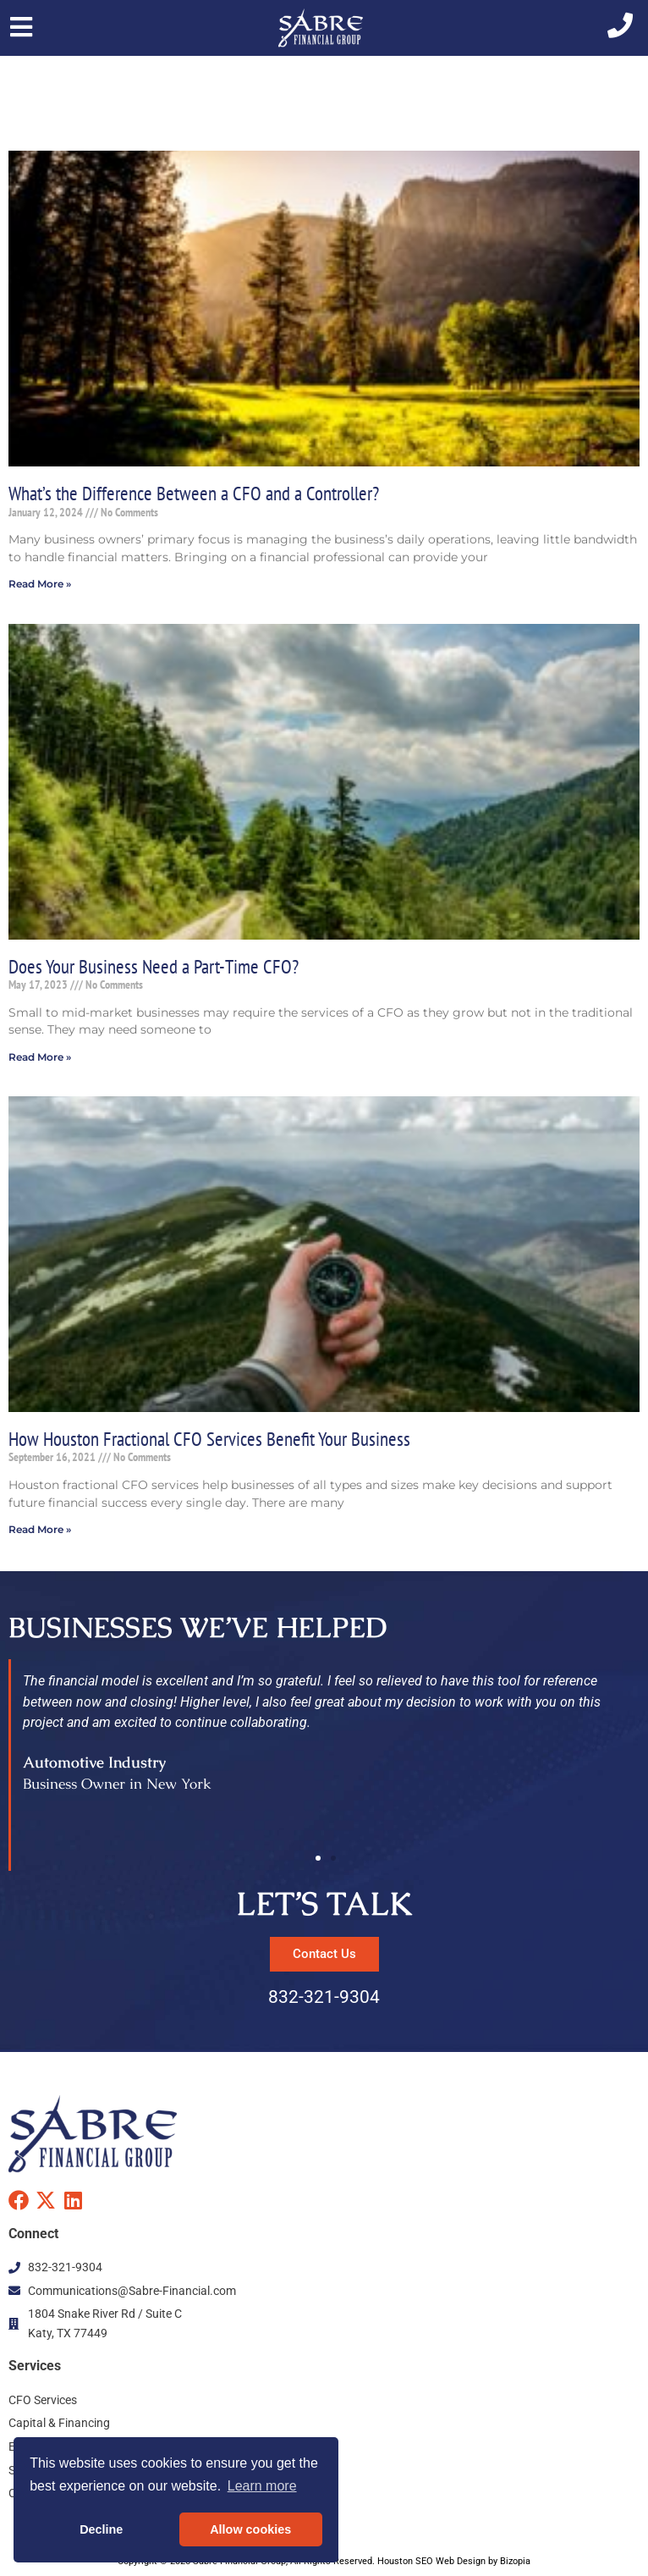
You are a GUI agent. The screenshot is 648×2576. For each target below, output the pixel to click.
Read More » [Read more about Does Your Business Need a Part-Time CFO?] (39, 1057)
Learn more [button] (262, 2486)
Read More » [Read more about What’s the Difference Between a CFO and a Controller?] (39, 583)
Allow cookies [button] (250, 2529)
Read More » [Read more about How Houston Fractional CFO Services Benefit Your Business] (39, 1529)
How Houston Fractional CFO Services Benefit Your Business (209, 1438)
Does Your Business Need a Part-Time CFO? (153, 966)
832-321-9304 (324, 1997)
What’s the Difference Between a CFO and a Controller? (193, 492)
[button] (318, 1858)
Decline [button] (101, 2529)
